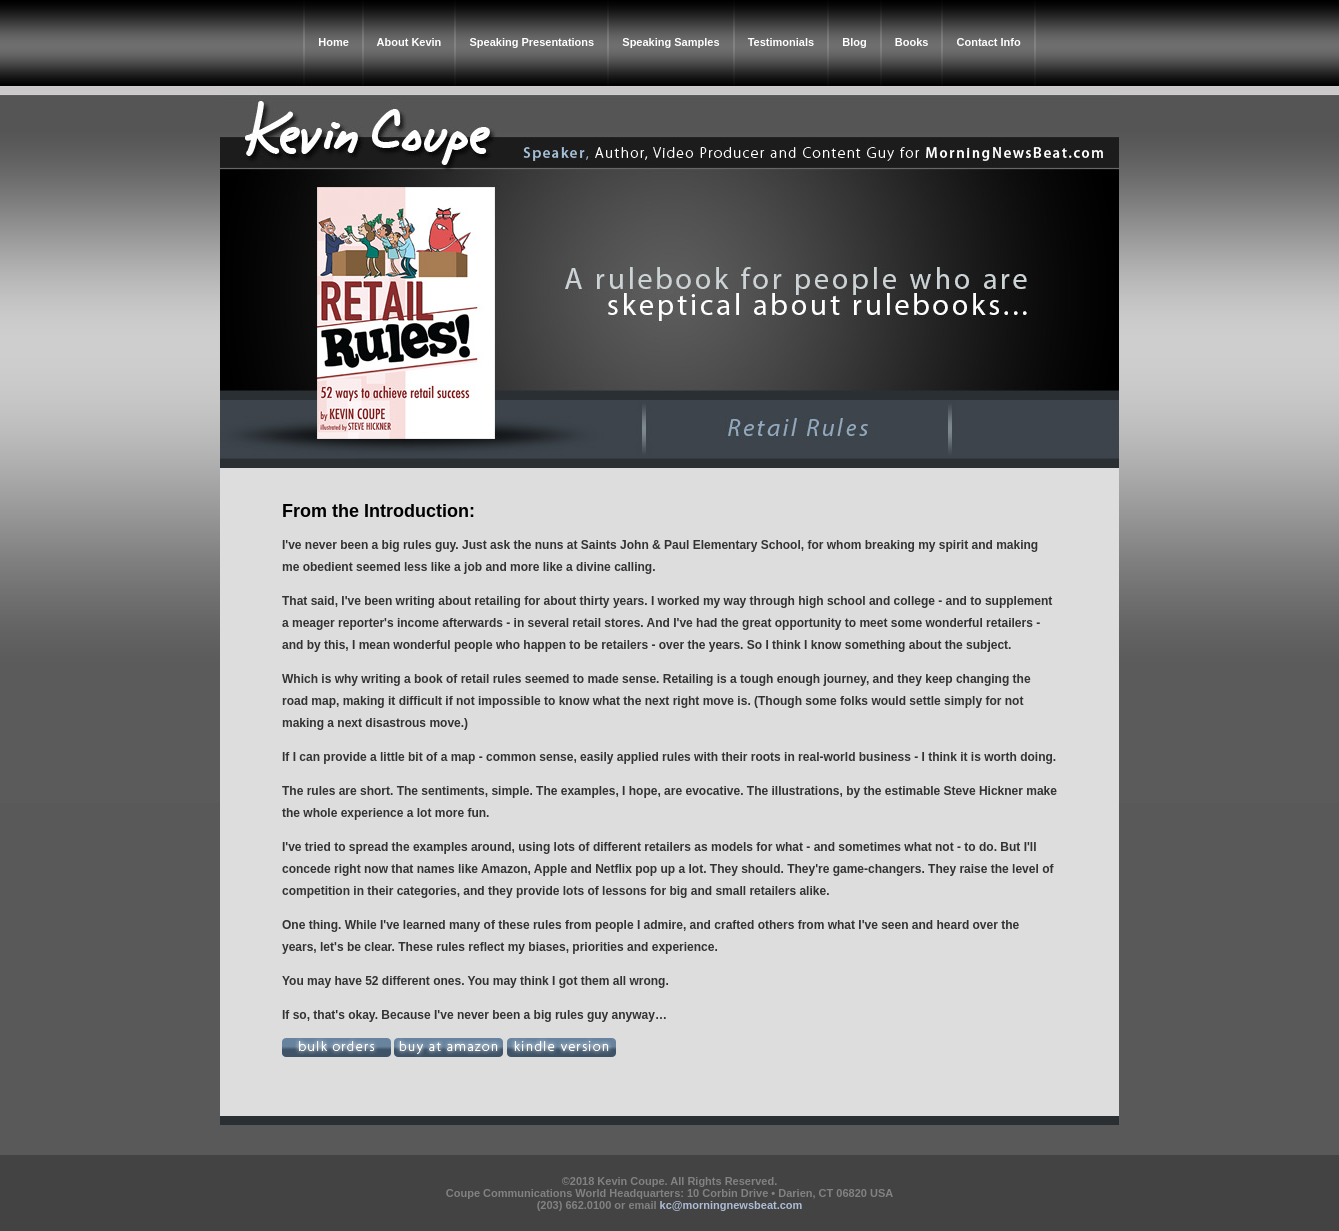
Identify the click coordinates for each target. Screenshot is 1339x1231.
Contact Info (989, 42)
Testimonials (781, 42)
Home (333, 42)
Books (912, 42)
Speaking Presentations (531, 42)
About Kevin (409, 42)
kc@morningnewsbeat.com (731, 1205)
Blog (854, 42)
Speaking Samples (670, 42)
